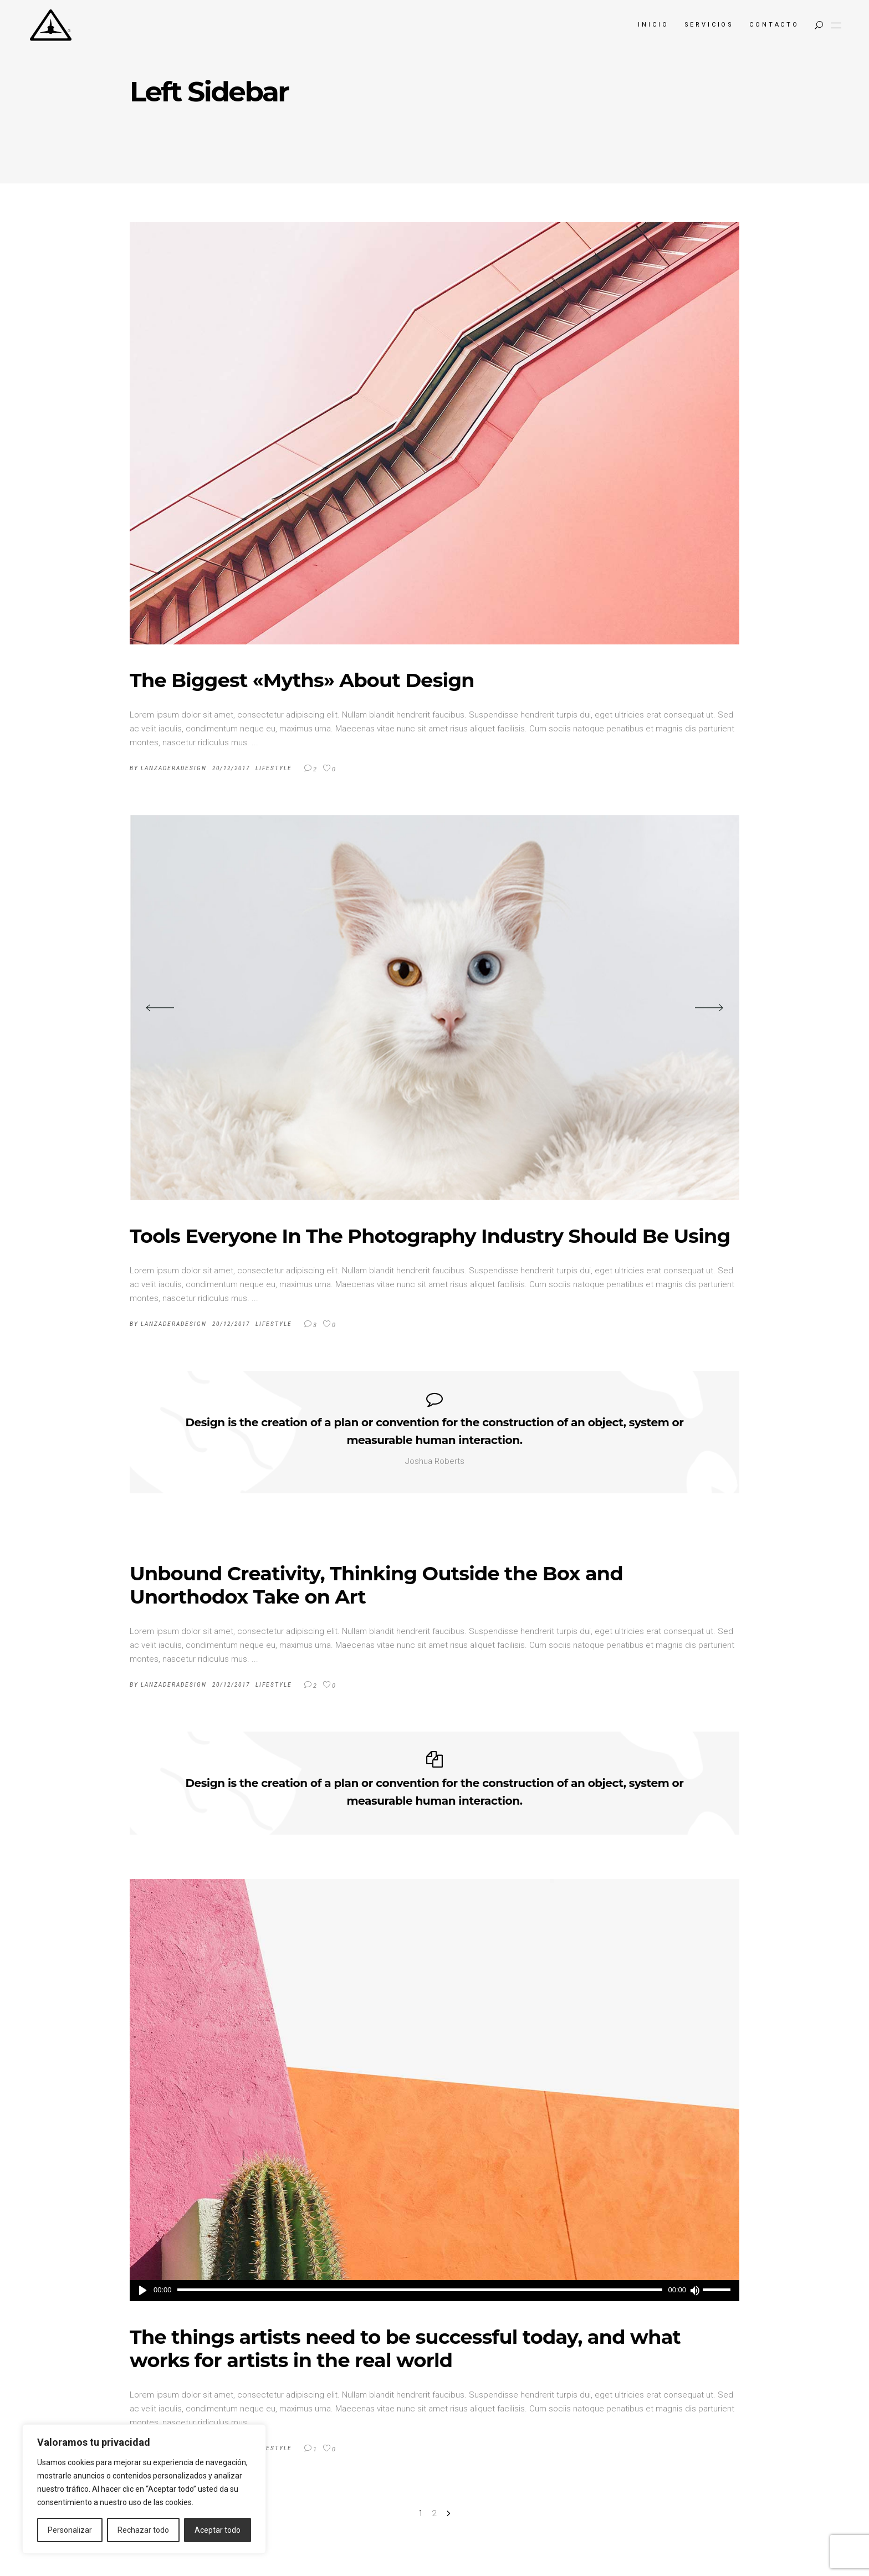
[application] (434, 2290)
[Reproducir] (143, 2290)
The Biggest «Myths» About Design (302, 680)
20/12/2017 (231, 768)
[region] (144, 2489)
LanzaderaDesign (174, 768)
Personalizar (70, 2530)
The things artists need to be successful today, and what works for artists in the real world (405, 2348)
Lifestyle (273, 768)
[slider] (420, 2289)
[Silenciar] (694, 2290)
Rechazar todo (143, 2530)
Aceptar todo (218, 2530)
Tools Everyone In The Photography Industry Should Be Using (430, 1236)
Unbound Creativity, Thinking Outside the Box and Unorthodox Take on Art (376, 1585)
